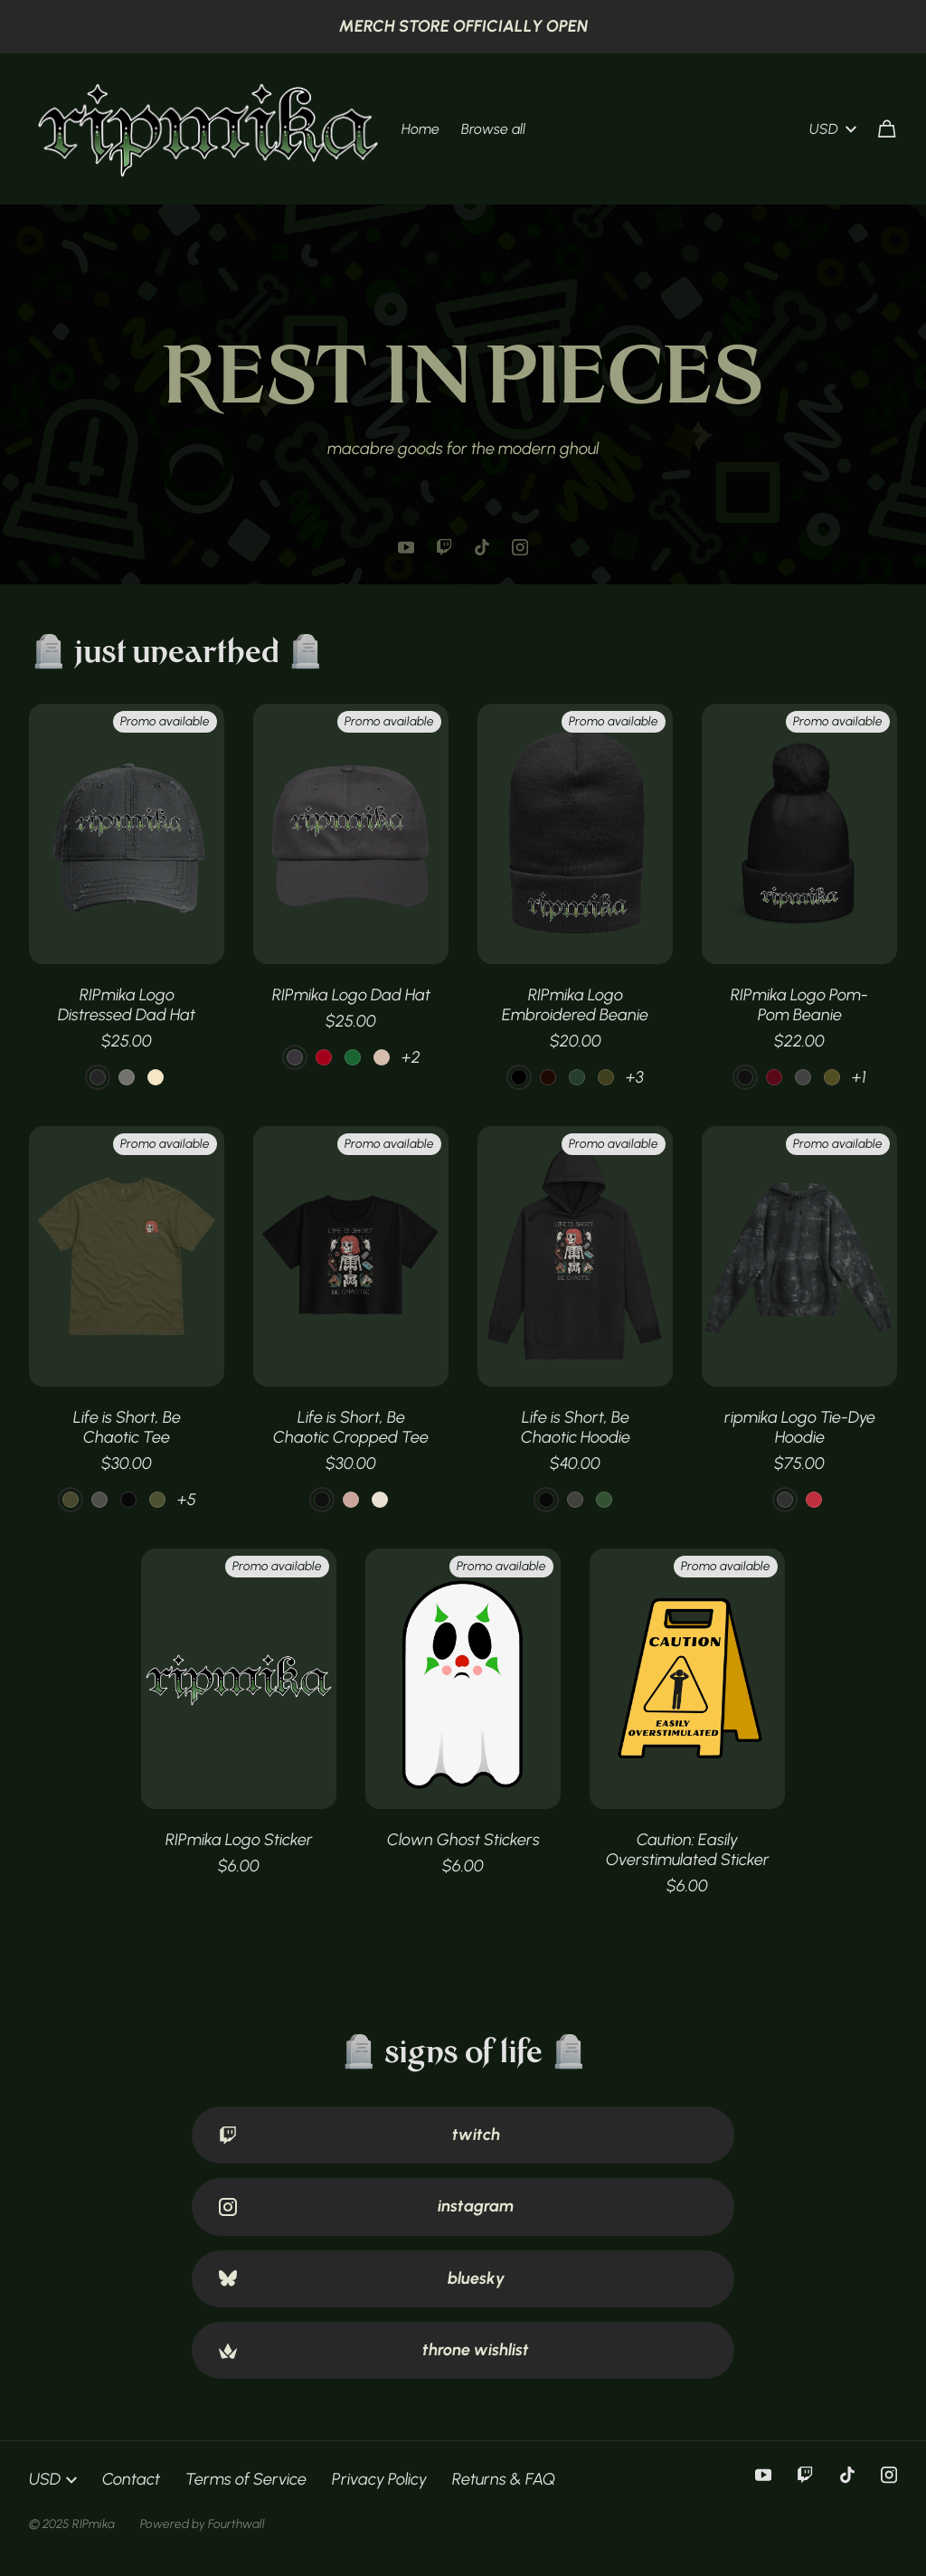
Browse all (493, 128)
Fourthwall (236, 2523)
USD (832, 128)
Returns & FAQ (503, 2479)
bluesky (362, 2278)
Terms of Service (246, 2479)
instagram (366, 2206)
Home (420, 128)
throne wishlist (374, 2350)
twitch (359, 2135)
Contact (131, 2479)
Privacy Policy (379, 2479)
